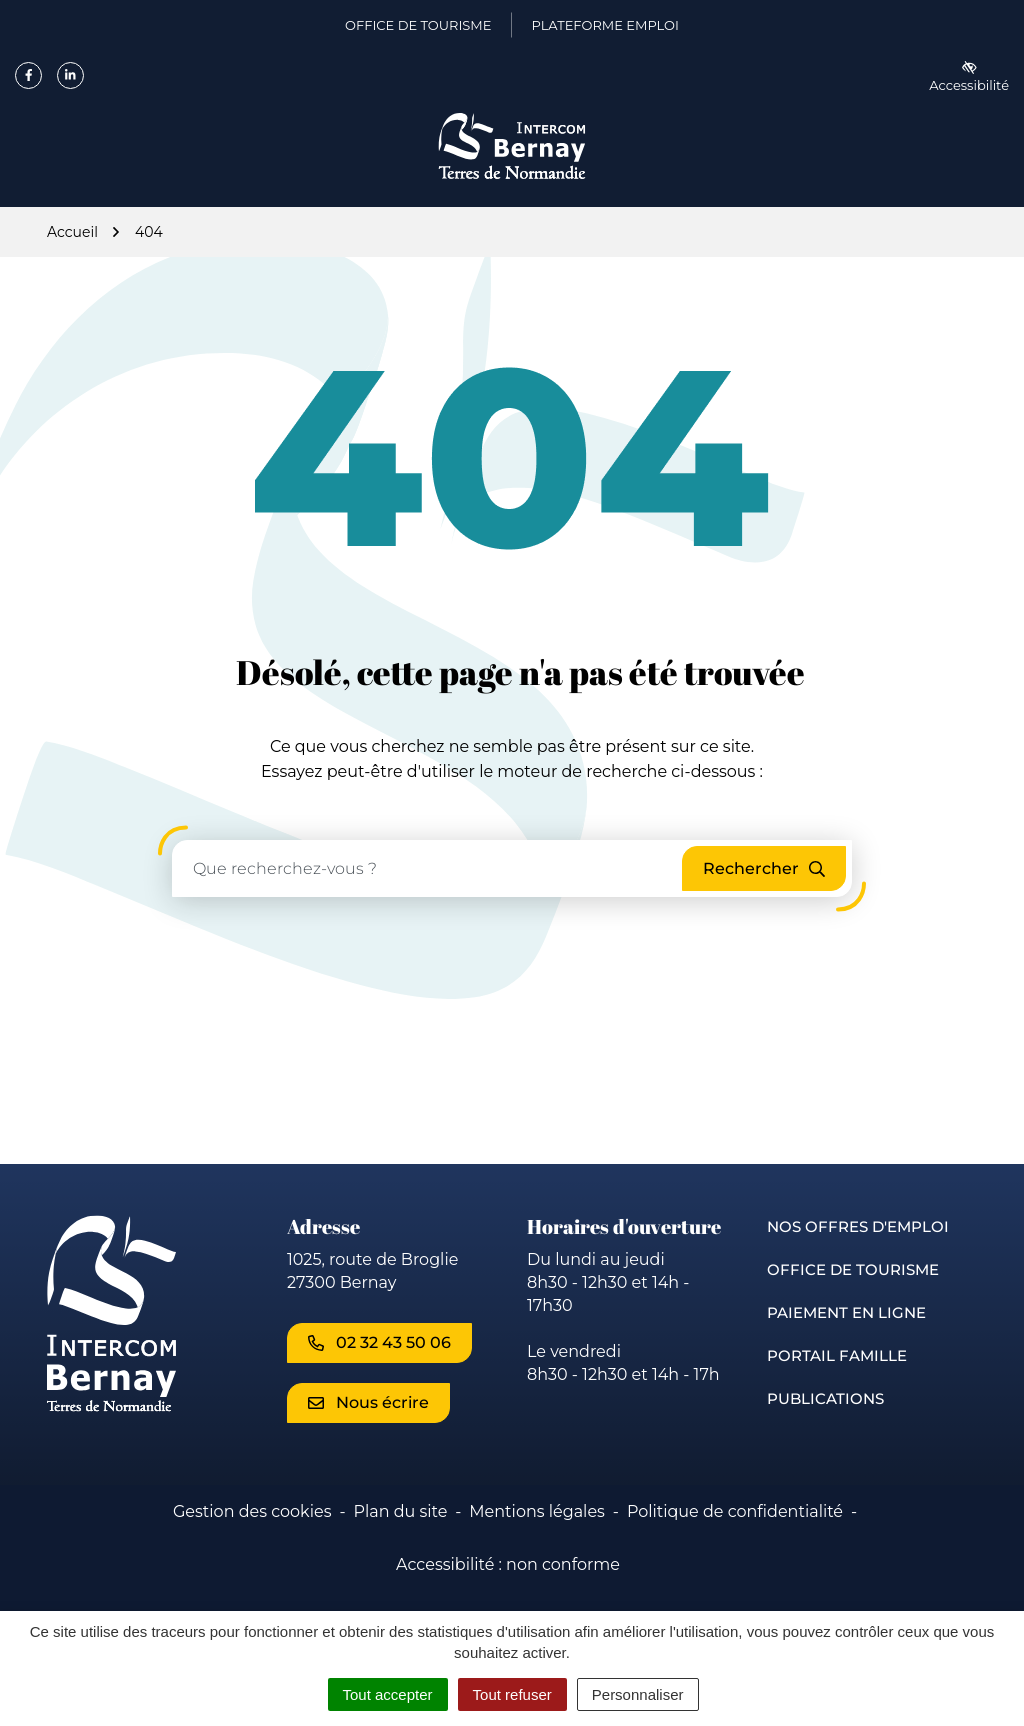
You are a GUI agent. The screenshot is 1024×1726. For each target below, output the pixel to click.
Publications (825, 1398)
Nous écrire (368, 1402)
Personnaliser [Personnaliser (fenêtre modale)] (638, 1694)
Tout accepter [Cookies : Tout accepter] (388, 1694)
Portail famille (837, 1355)
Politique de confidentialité (735, 1511)
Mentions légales (537, 1511)
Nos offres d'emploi (858, 1226)
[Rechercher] (764, 868)
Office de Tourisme (853, 1269)
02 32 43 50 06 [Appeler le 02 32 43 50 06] (379, 1342)
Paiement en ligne (846, 1312)
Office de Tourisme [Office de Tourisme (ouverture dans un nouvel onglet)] (418, 29)
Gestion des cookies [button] (252, 1511)
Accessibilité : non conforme (508, 1564)
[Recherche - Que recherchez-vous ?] (428, 868)
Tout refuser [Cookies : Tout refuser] (512, 1694)
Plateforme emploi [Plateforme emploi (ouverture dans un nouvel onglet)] (604, 29)
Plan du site (400, 1511)
